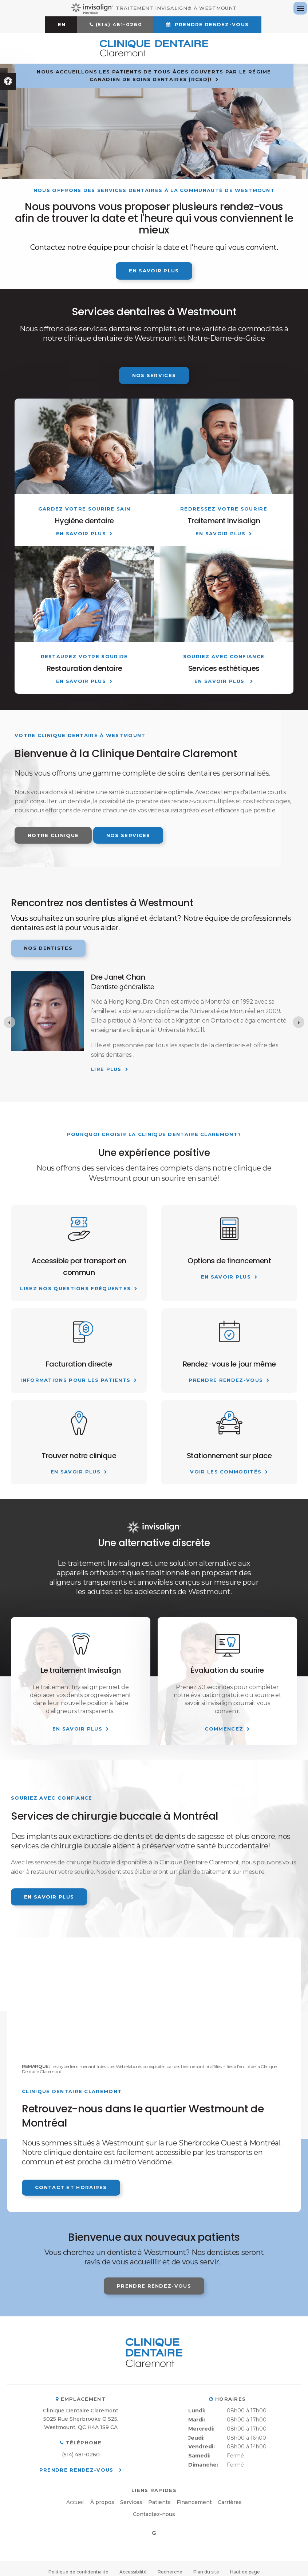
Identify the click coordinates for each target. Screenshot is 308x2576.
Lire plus (106, 1069)
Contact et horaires (71, 2187)
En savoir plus (154, 270)
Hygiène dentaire (84, 521)
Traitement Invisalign (223, 521)
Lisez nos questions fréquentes (75, 1288)
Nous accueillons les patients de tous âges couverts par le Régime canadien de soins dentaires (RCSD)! (154, 75)
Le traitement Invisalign (81, 1670)
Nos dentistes (48, 948)
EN (62, 24)
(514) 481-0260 (119, 24)
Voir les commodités (225, 1472)
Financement (194, 2502)
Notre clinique (53, 835)
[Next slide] (298, 1022)
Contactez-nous (154, 2514)
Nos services (154, 375)
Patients (159, 2502)
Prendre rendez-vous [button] (211, 24)
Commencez (224, 1729)
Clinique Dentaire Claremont (80, 2410)
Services (131, 2502)
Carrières (230, 2502)
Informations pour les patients (75, 1380)
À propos (102, 2502)
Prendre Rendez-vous (226, 1380)
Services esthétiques (224, 668)
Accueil (75, 2502)
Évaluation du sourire (227, 1670)
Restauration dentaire (84, 668)
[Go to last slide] (9, 1022)
